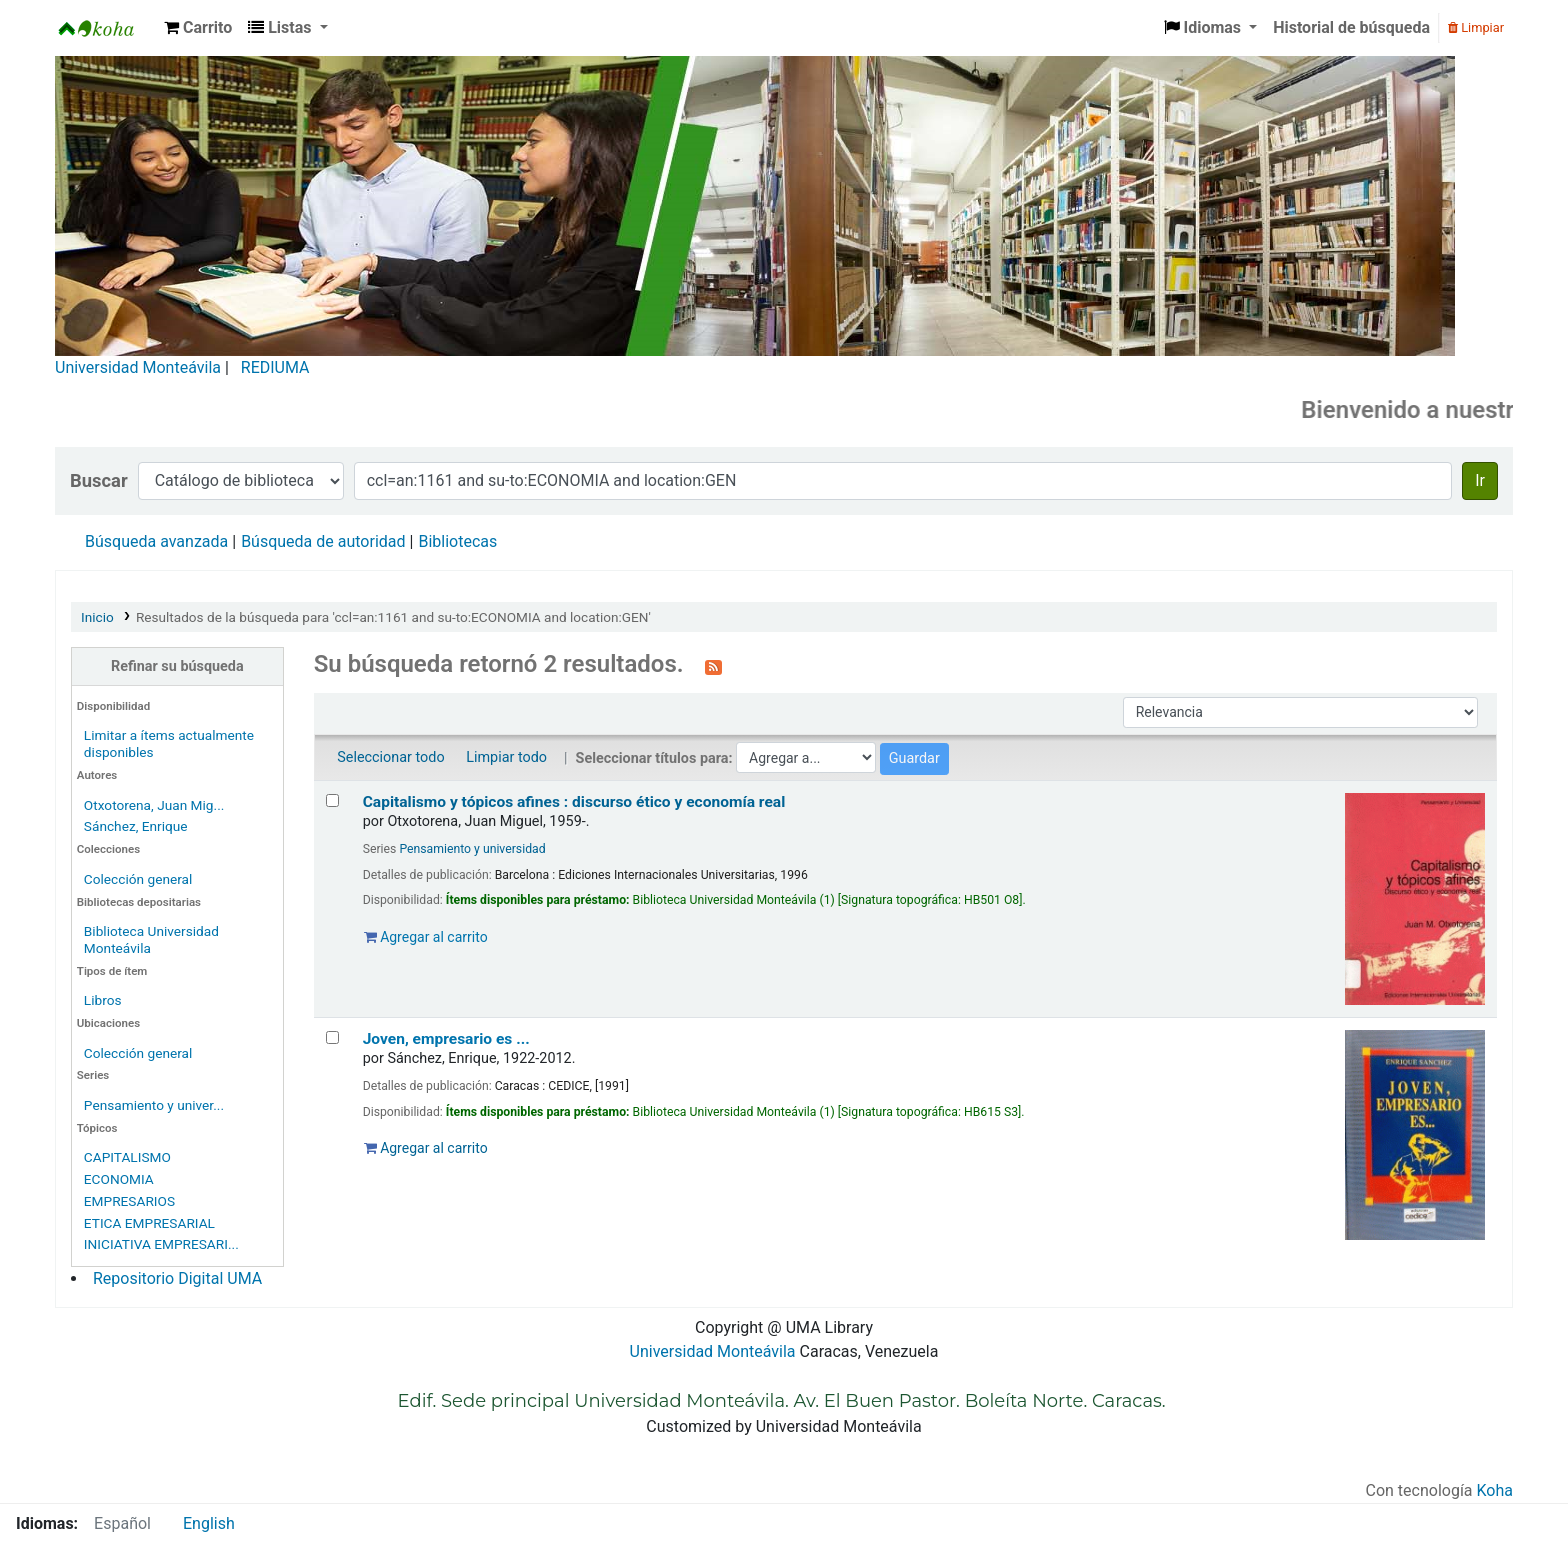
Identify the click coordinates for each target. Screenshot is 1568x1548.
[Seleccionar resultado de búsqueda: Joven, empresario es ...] (332, 1037)
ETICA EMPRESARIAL (149, 1223)
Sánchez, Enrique (136, 826)
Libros (103, 1000)
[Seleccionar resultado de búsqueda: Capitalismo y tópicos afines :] (332, 800)
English (209, 1523)
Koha (1495, 1490)
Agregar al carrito (426, 937)
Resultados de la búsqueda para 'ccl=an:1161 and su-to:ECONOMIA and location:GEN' (393, 617)
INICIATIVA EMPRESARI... (161, 1244)
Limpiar (1476, 27)
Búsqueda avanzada (156, 541)
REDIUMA (275, 367)
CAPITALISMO (127, 1157)
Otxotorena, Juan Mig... (154, 805)
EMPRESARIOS (129, 1201)
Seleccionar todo (390, 757)
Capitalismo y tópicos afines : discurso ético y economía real (574, 802)
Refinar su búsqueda (177, 666)
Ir (1480, 480)
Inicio (97, 617)
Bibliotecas (457, 541)
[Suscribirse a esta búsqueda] (713, 666)
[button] (198, 28)
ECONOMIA (119, 1179)
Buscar (99, 480)
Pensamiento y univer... (154, 1105)
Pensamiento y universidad (472, 849)
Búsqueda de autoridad (323, 541)
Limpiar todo (506, 757)
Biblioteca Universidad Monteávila (106, 28)
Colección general (138, 879)
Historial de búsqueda (1351, 27)
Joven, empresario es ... (446, 1039)
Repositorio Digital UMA (177, 1278)
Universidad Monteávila (138, 367)
